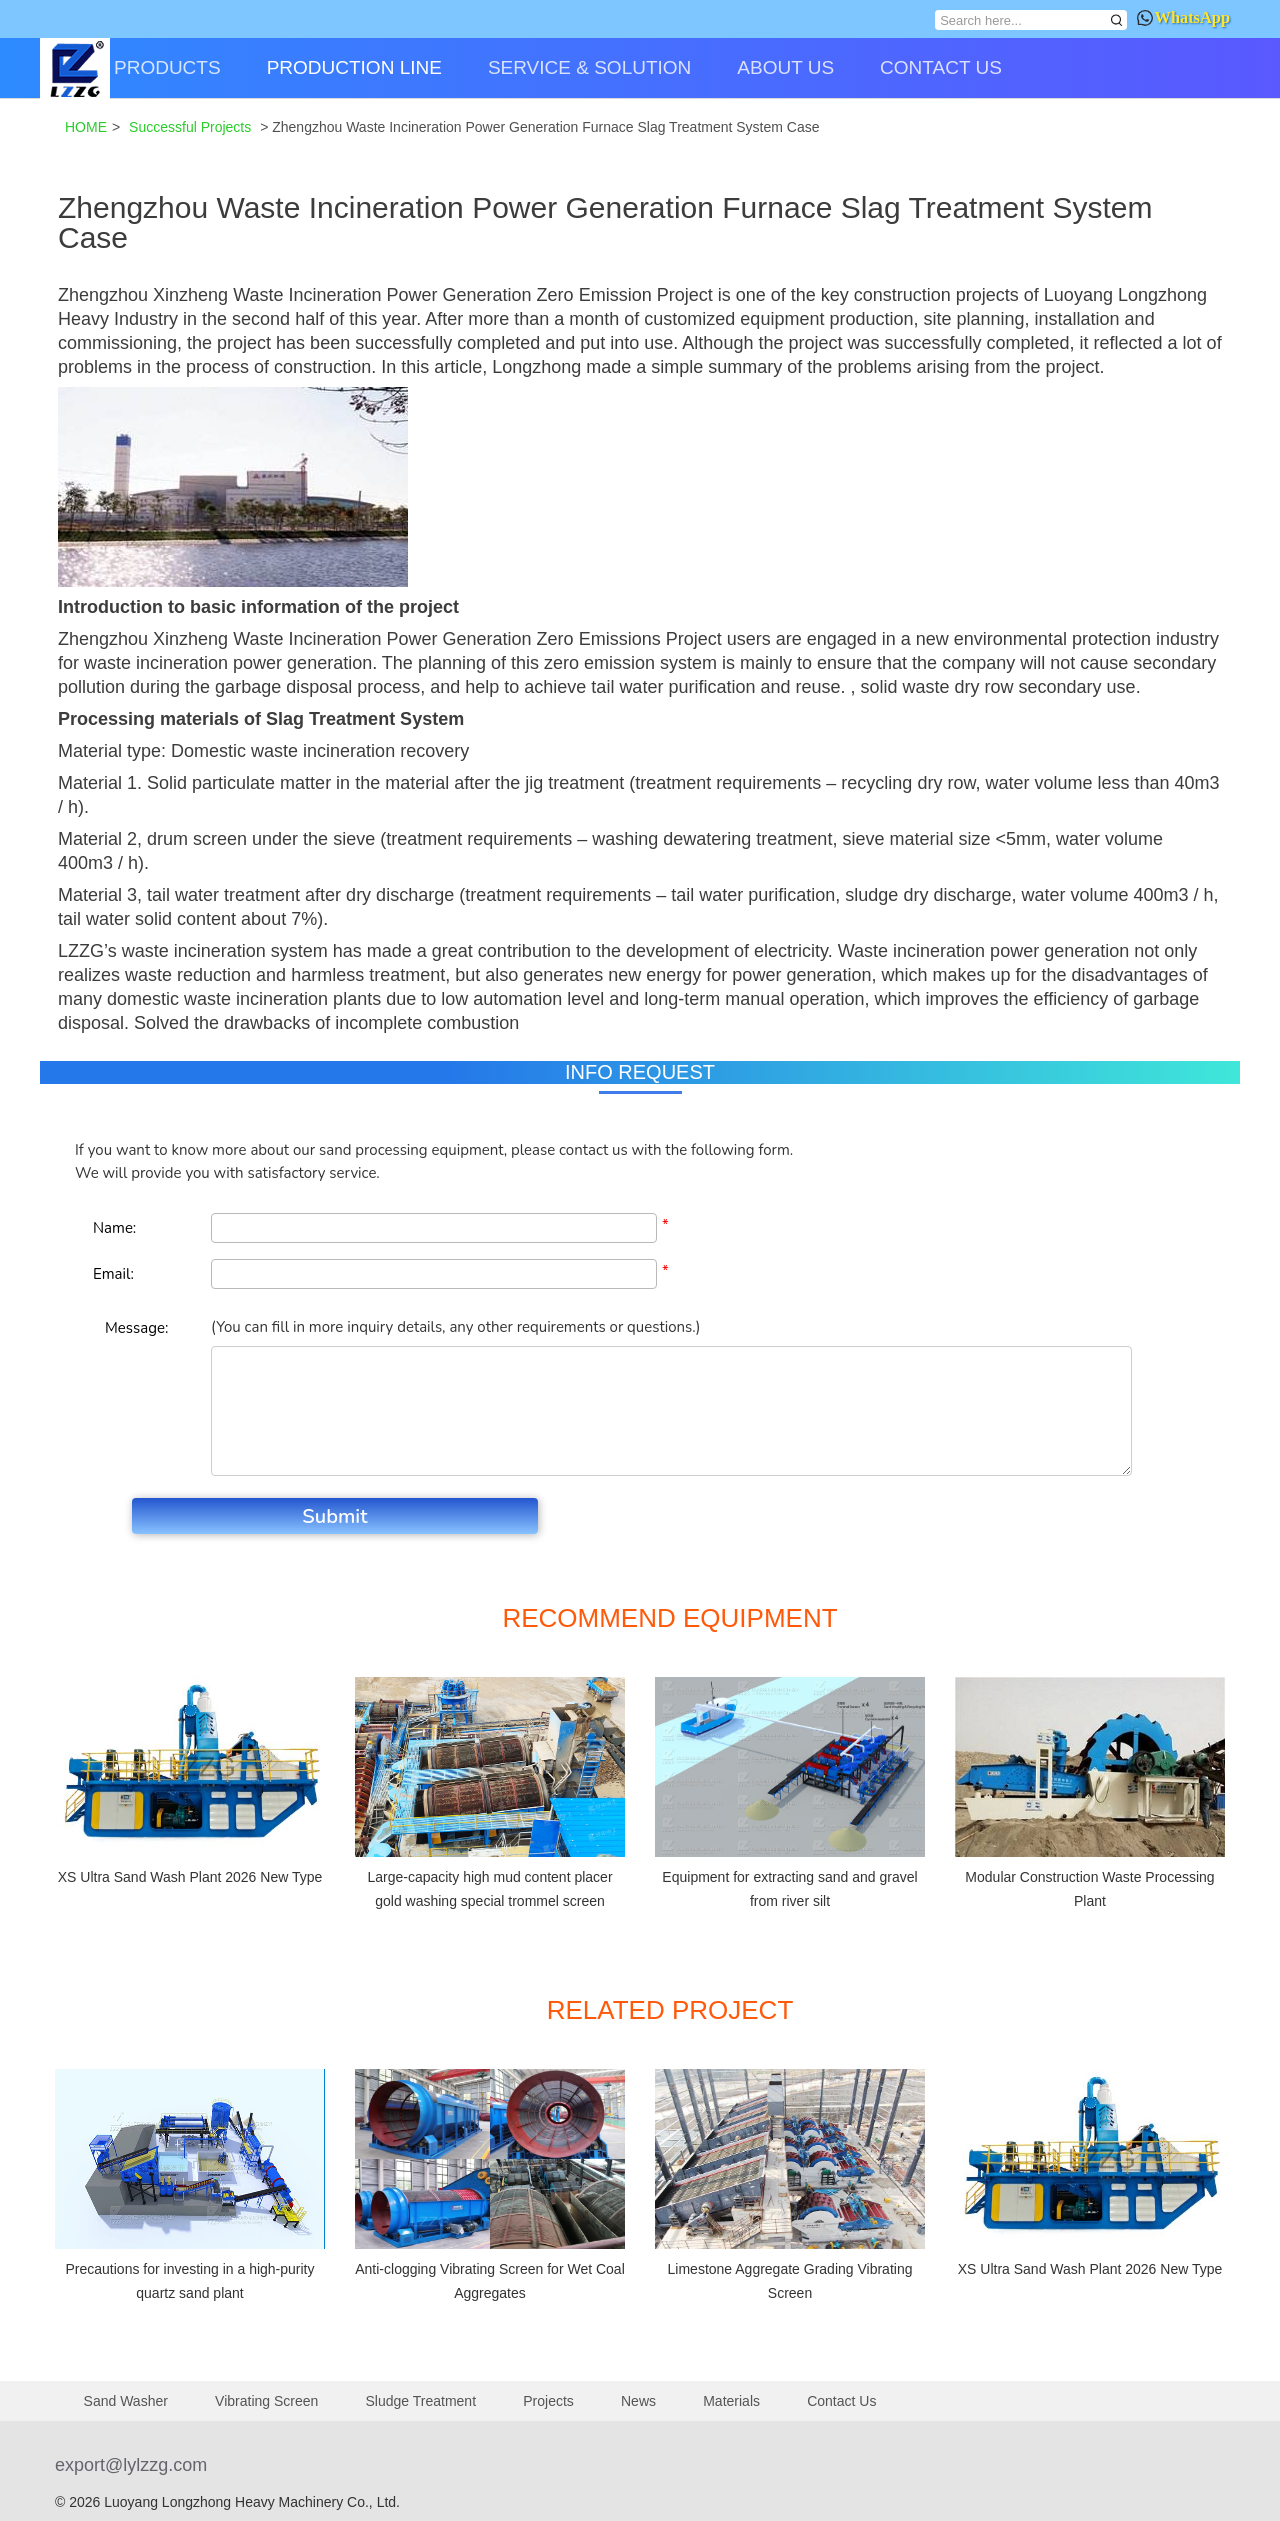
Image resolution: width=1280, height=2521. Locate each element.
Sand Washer (126, 2401)
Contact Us (841, 2401)
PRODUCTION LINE (354, 67)
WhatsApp (1183, 17)
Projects (548, 2401)
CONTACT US (941, 67)
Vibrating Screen (266, 2401)
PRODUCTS (167, 67)
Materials (731, 2401)
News (638, 2401)
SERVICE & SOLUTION (589, 67)
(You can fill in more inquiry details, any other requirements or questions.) (455, 1327)
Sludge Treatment (421, 2401)
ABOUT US (785, 67)
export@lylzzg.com (131, 2465)
